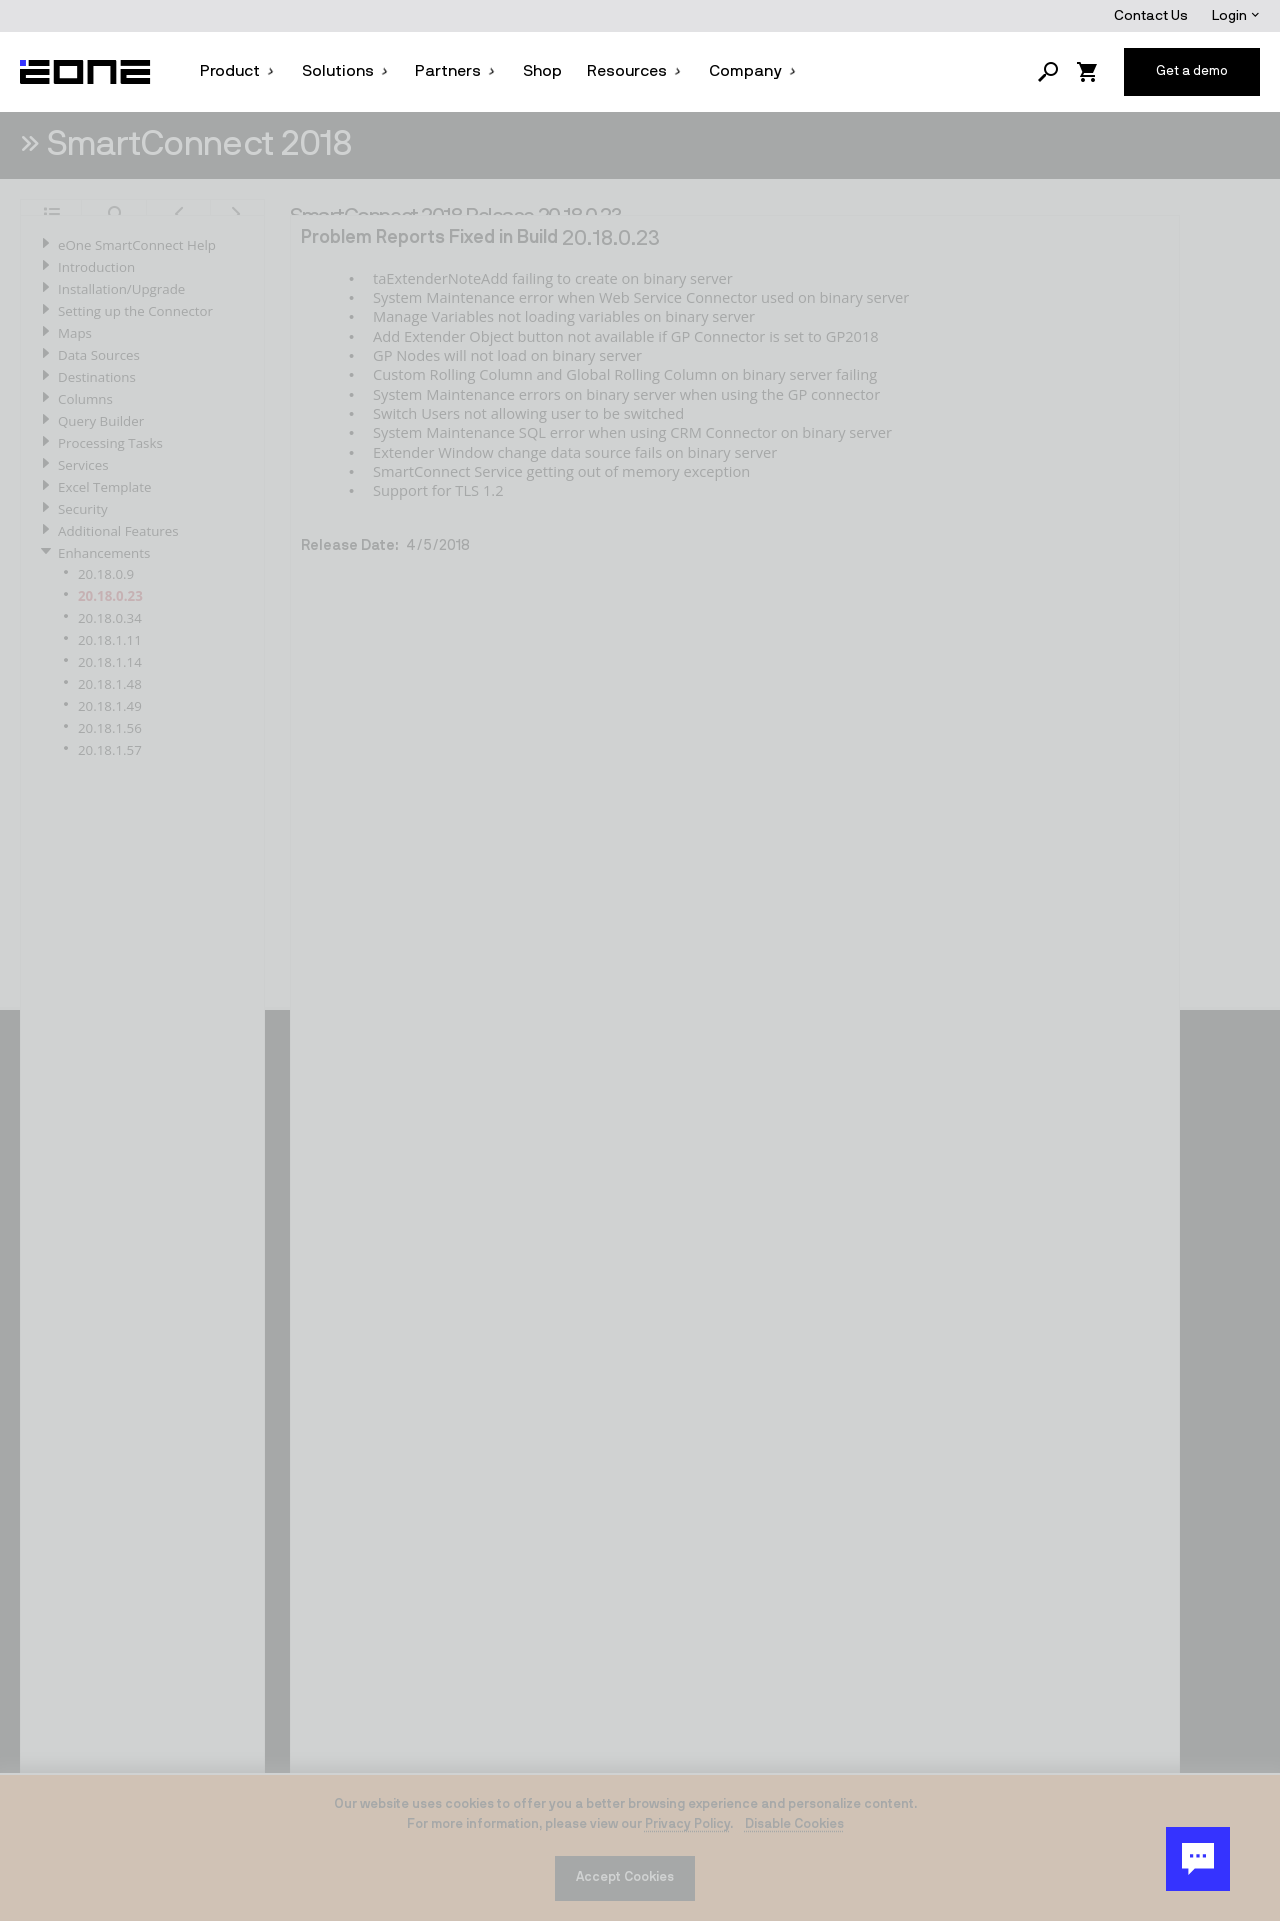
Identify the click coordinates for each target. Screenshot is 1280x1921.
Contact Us (1151, 16)
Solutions (346, 71)
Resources (635, 71)
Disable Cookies (794, 1824)
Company (753, 71)
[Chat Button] (1198, 1859)
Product (238, 71)
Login (1236, 16)
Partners (456, 71)
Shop (542, 71)
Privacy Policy (687, 1824)
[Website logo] (86, 72)
